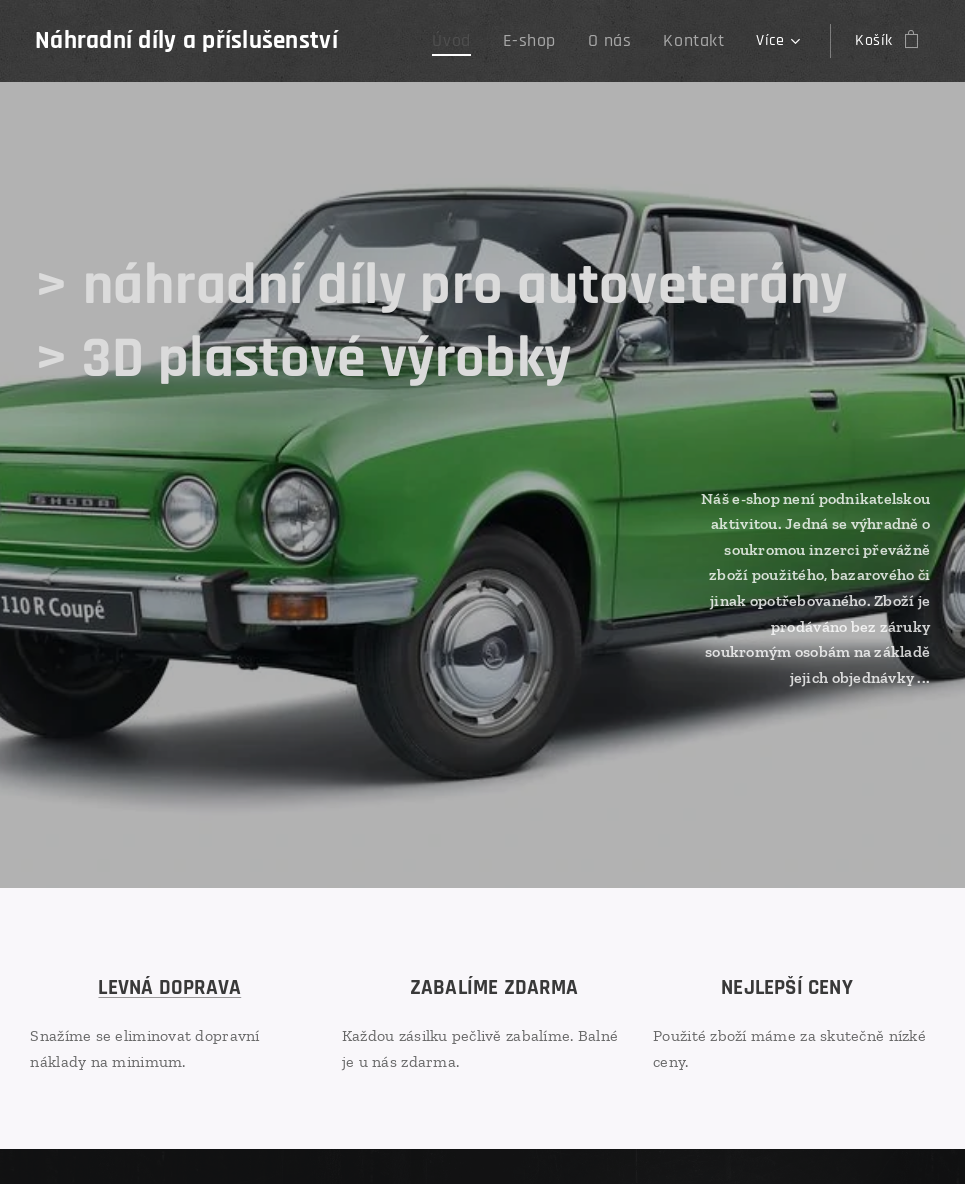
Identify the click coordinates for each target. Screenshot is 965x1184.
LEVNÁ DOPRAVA (169, 987)
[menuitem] (476, 41)
